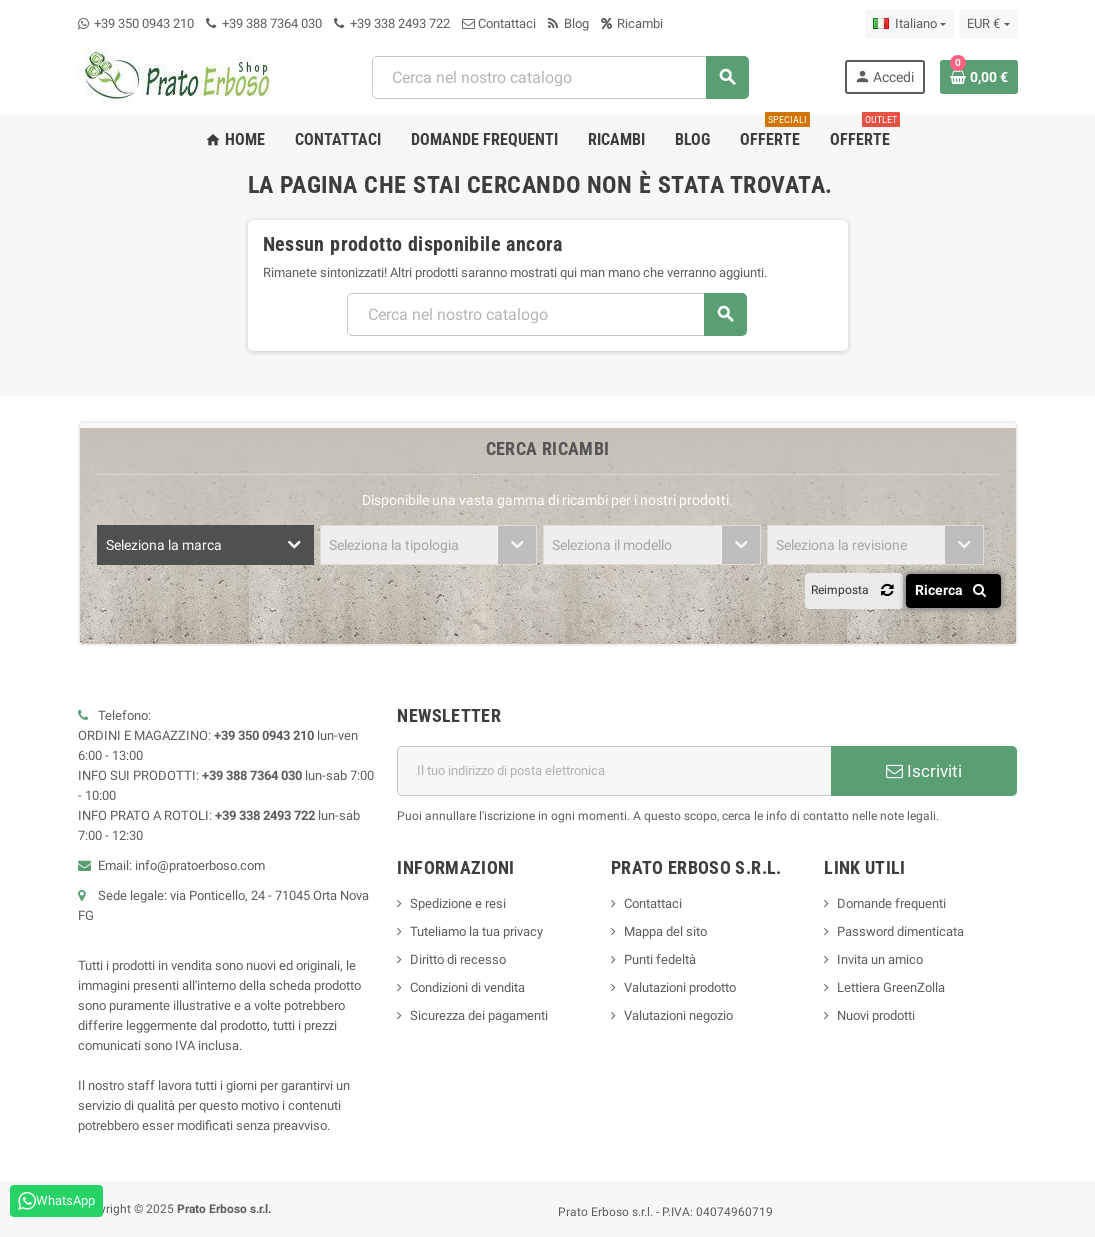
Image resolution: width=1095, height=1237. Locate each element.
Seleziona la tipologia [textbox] (394, 545)
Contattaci (499, 23)
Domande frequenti (891, 903)
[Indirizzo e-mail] (614, 771)
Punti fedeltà (660, 959)
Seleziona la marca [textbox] (164, 545)
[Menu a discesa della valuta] (988, 24)
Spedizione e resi (458, 903)
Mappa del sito (665, 931)
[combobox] (560, 77)
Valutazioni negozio (678, 1015)
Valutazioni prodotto (680, 987)
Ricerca (954, 590)
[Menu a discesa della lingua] (909, 24)
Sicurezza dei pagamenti (479, 1015)
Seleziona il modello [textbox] (612, 545)
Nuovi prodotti (876, 1015)
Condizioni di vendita (467, 987)
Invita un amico (880, 959)
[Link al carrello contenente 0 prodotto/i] (979, 77)
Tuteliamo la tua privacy (476, 931)
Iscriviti (924, 771)
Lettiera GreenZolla (891, 987)
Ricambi (632, 23)
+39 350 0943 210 (144, 23)
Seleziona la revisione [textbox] (841, 545)
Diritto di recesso (458, 959)
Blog (568, 23)
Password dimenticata (900, 931)
